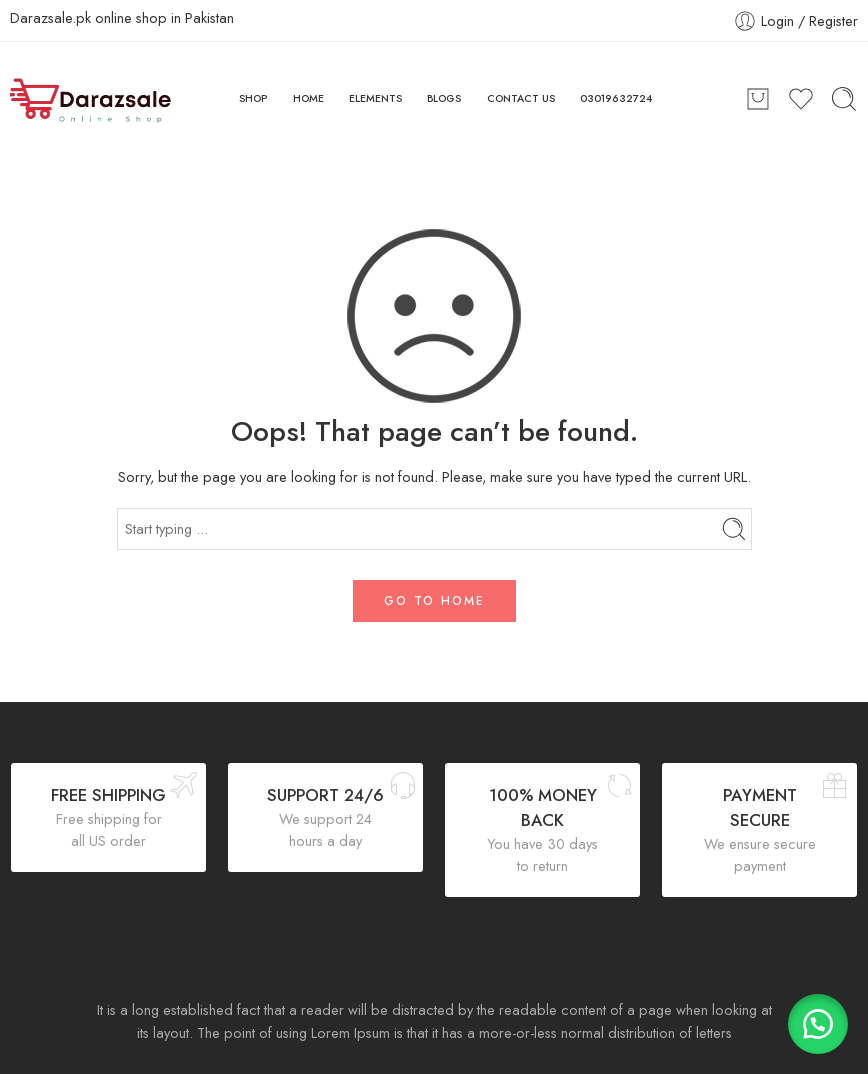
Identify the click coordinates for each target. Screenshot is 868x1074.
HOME (308, 98)
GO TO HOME (434, 601)
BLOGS (444, 98)
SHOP (253, 98)
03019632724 (616, 98)
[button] (818, 1024)
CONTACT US (521, 98)
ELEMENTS (375, 98)
